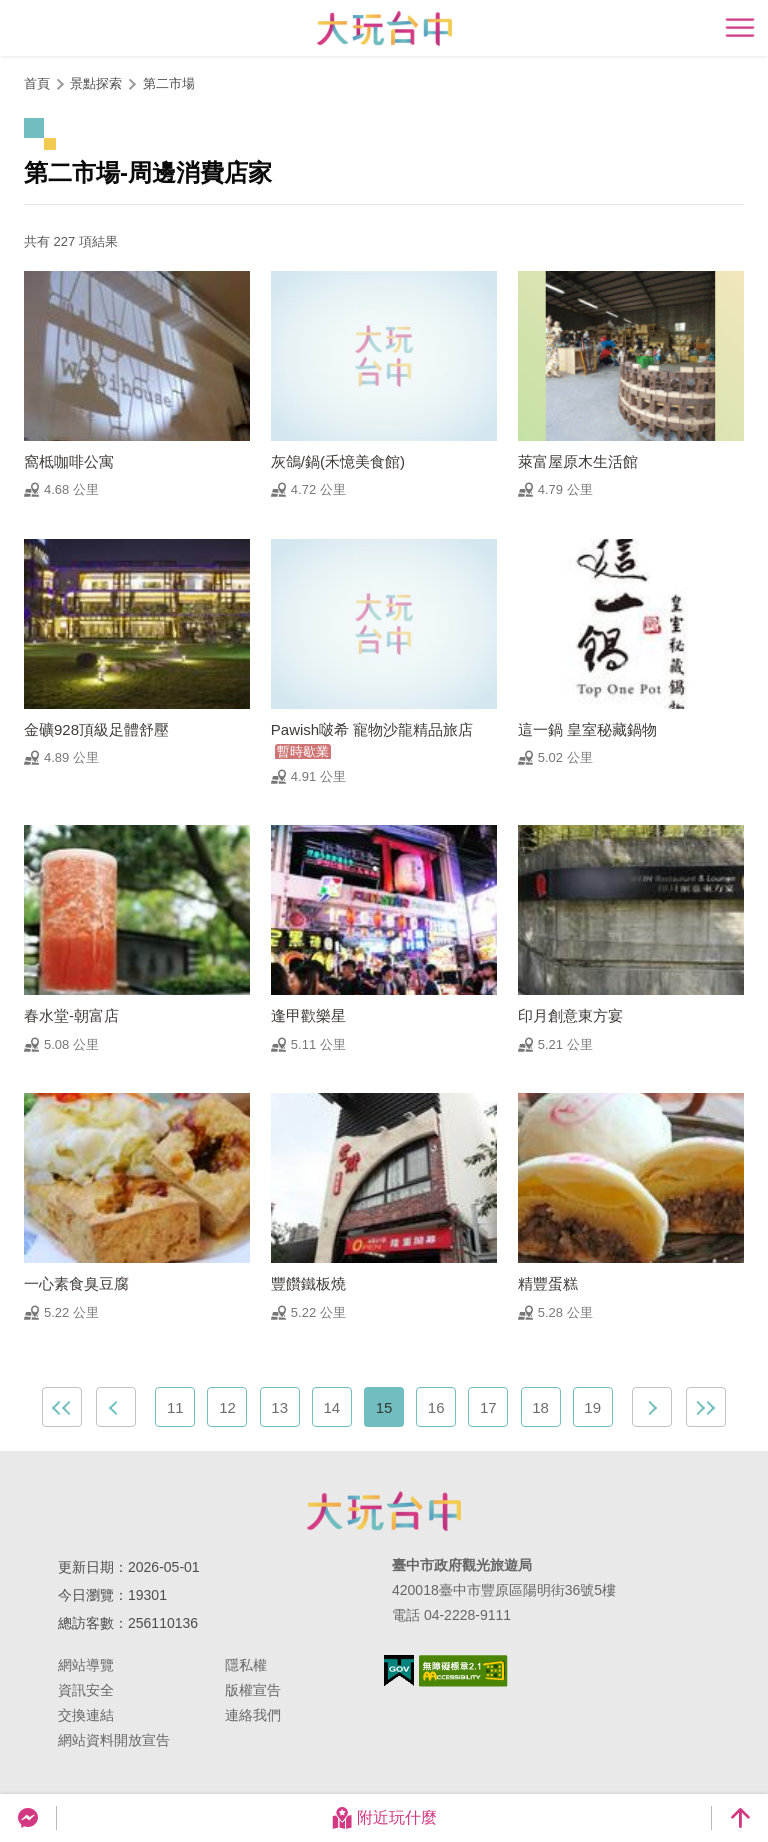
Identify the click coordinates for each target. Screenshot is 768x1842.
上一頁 (116, 1407)
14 (331, 1407)
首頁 (37, 83)
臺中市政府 (384, 1511)
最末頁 (706, 1407)
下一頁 (652, 1407)
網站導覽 (86, 1665)
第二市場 (169, 83)
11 (175, 1407)
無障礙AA (463, 1671)
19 (592, 1407)
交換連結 (86, 1715)
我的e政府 (399, 1670)
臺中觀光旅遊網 (384, 28)
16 (436, 1407)
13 (279, 1407)
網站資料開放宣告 (114, 1740)
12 (227, 1407)
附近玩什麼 (384, 1818)
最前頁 (62, 1407)
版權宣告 (253, 1690)
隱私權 (246, 1665)
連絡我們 (253, 1715)
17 (488, 1407)
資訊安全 (86, 1690)
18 (540, 1407)
